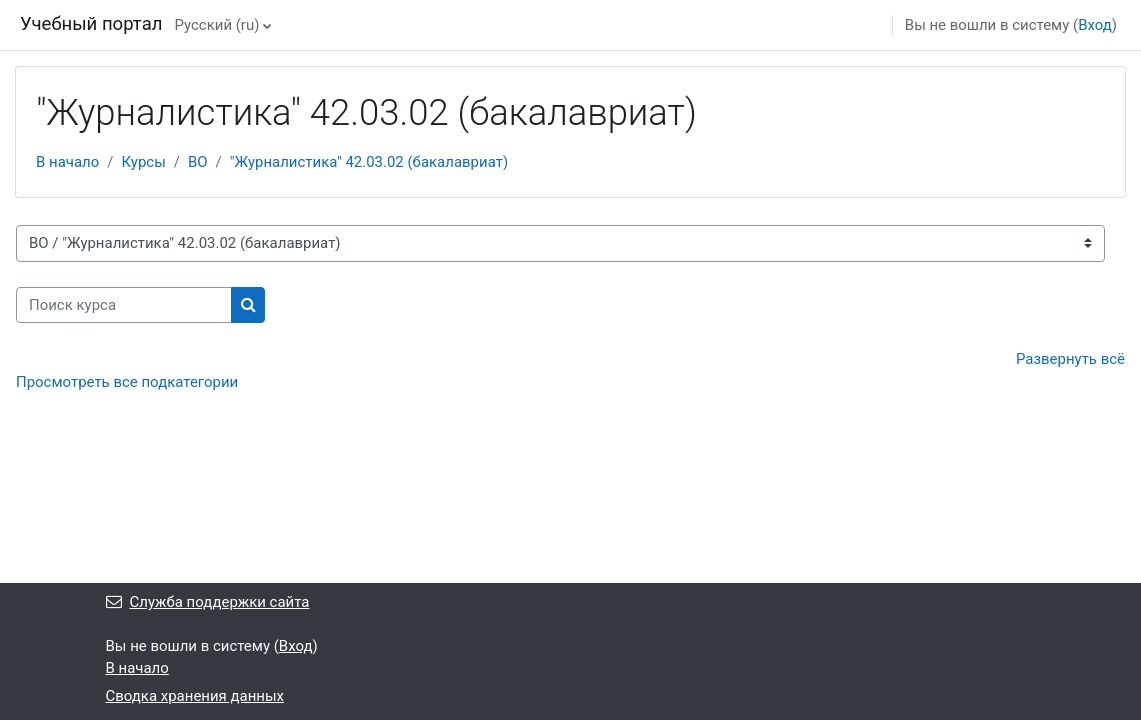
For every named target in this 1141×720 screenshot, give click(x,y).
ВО (198, 162)
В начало (67, 162)
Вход (1095, 25)
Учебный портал (91, 24)
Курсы (143, 162)
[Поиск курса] (124, 305)
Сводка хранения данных (195, 696)
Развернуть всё (1070, 359)
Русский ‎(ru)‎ (216, 25)
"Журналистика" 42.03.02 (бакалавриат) (369, 162)
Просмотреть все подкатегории (127, 382)
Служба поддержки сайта (208, 602)
